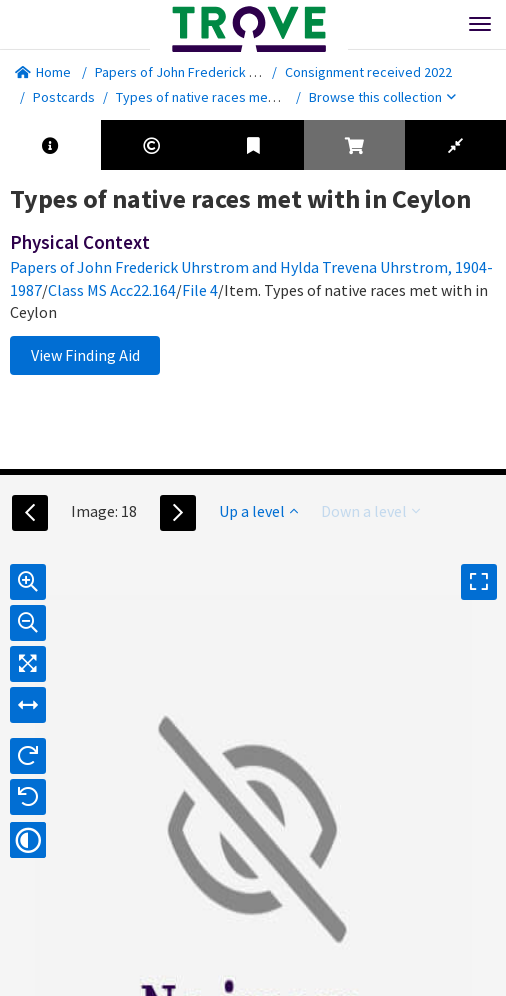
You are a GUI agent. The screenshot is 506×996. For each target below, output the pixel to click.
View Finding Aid (85, 355)
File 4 (200, 290)
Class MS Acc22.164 (112, 290)
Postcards (64, 97)
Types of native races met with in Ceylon (237, 97)
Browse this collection (382, 97)
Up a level (258, 511)
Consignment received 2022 (368, 72)
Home (43, 72)
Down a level (370, 511)
